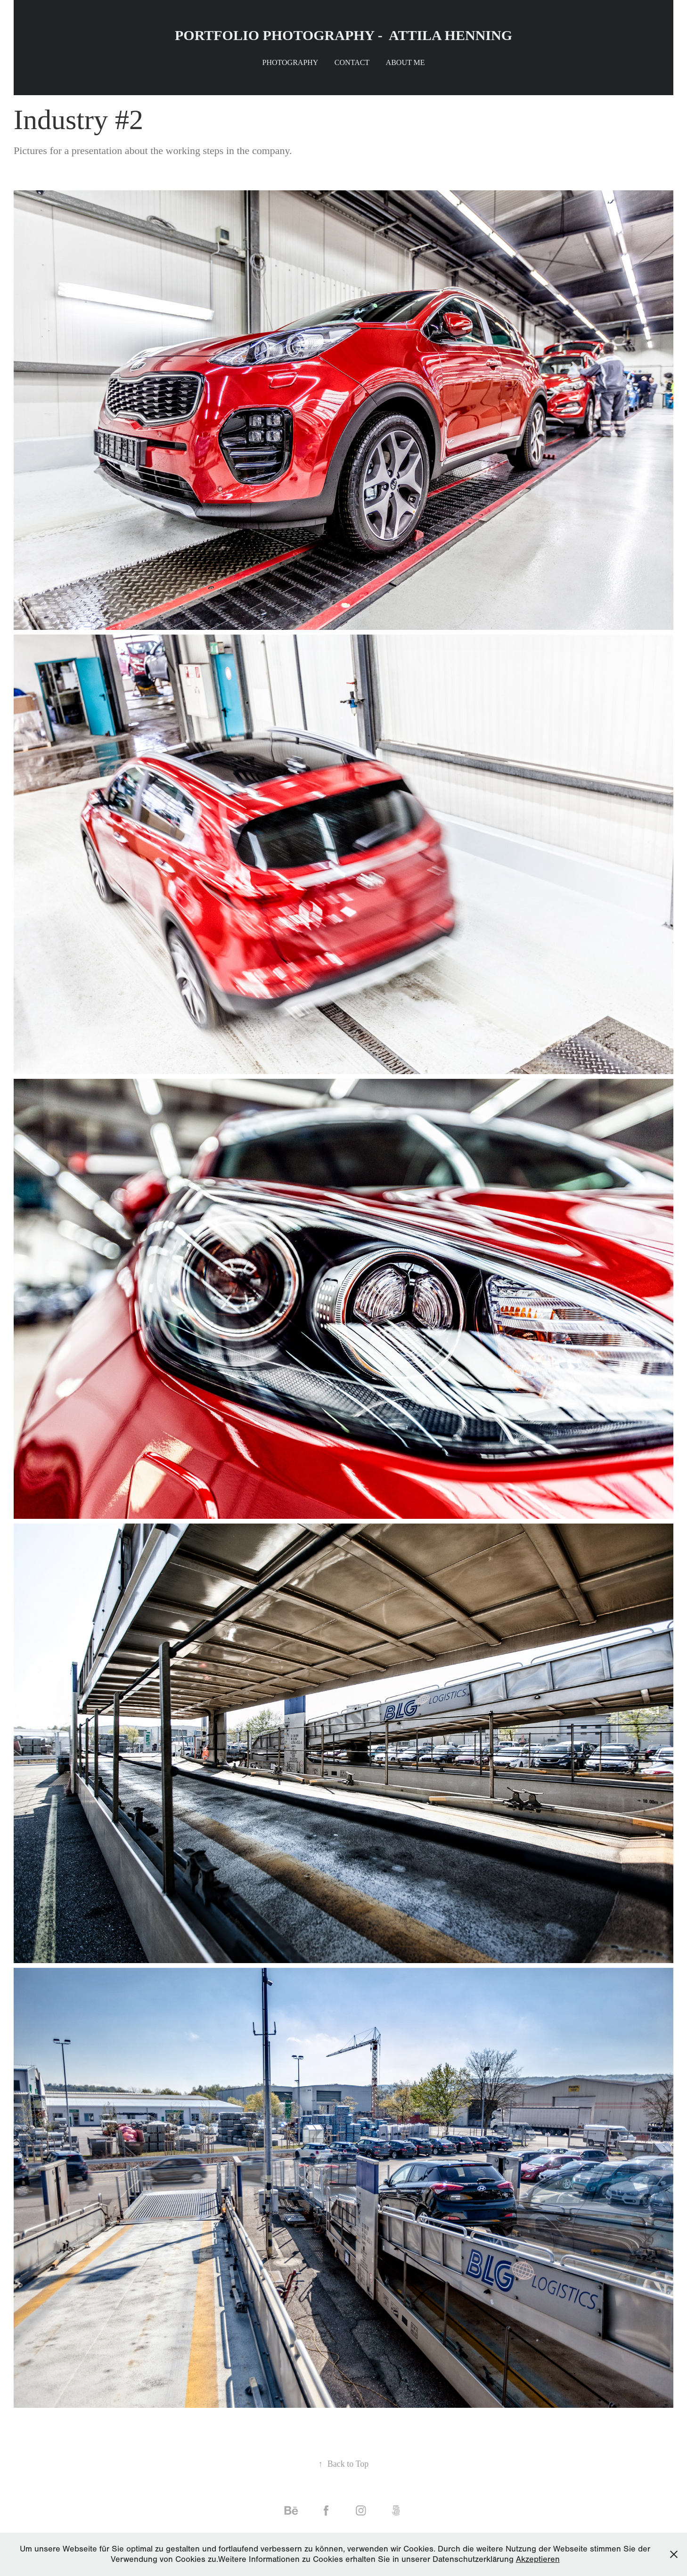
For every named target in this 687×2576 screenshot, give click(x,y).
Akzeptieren (538, 2559)
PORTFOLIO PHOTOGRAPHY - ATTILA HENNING (343, 35)
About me (405, 62)
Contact (352, 62)
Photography (290, 62)
